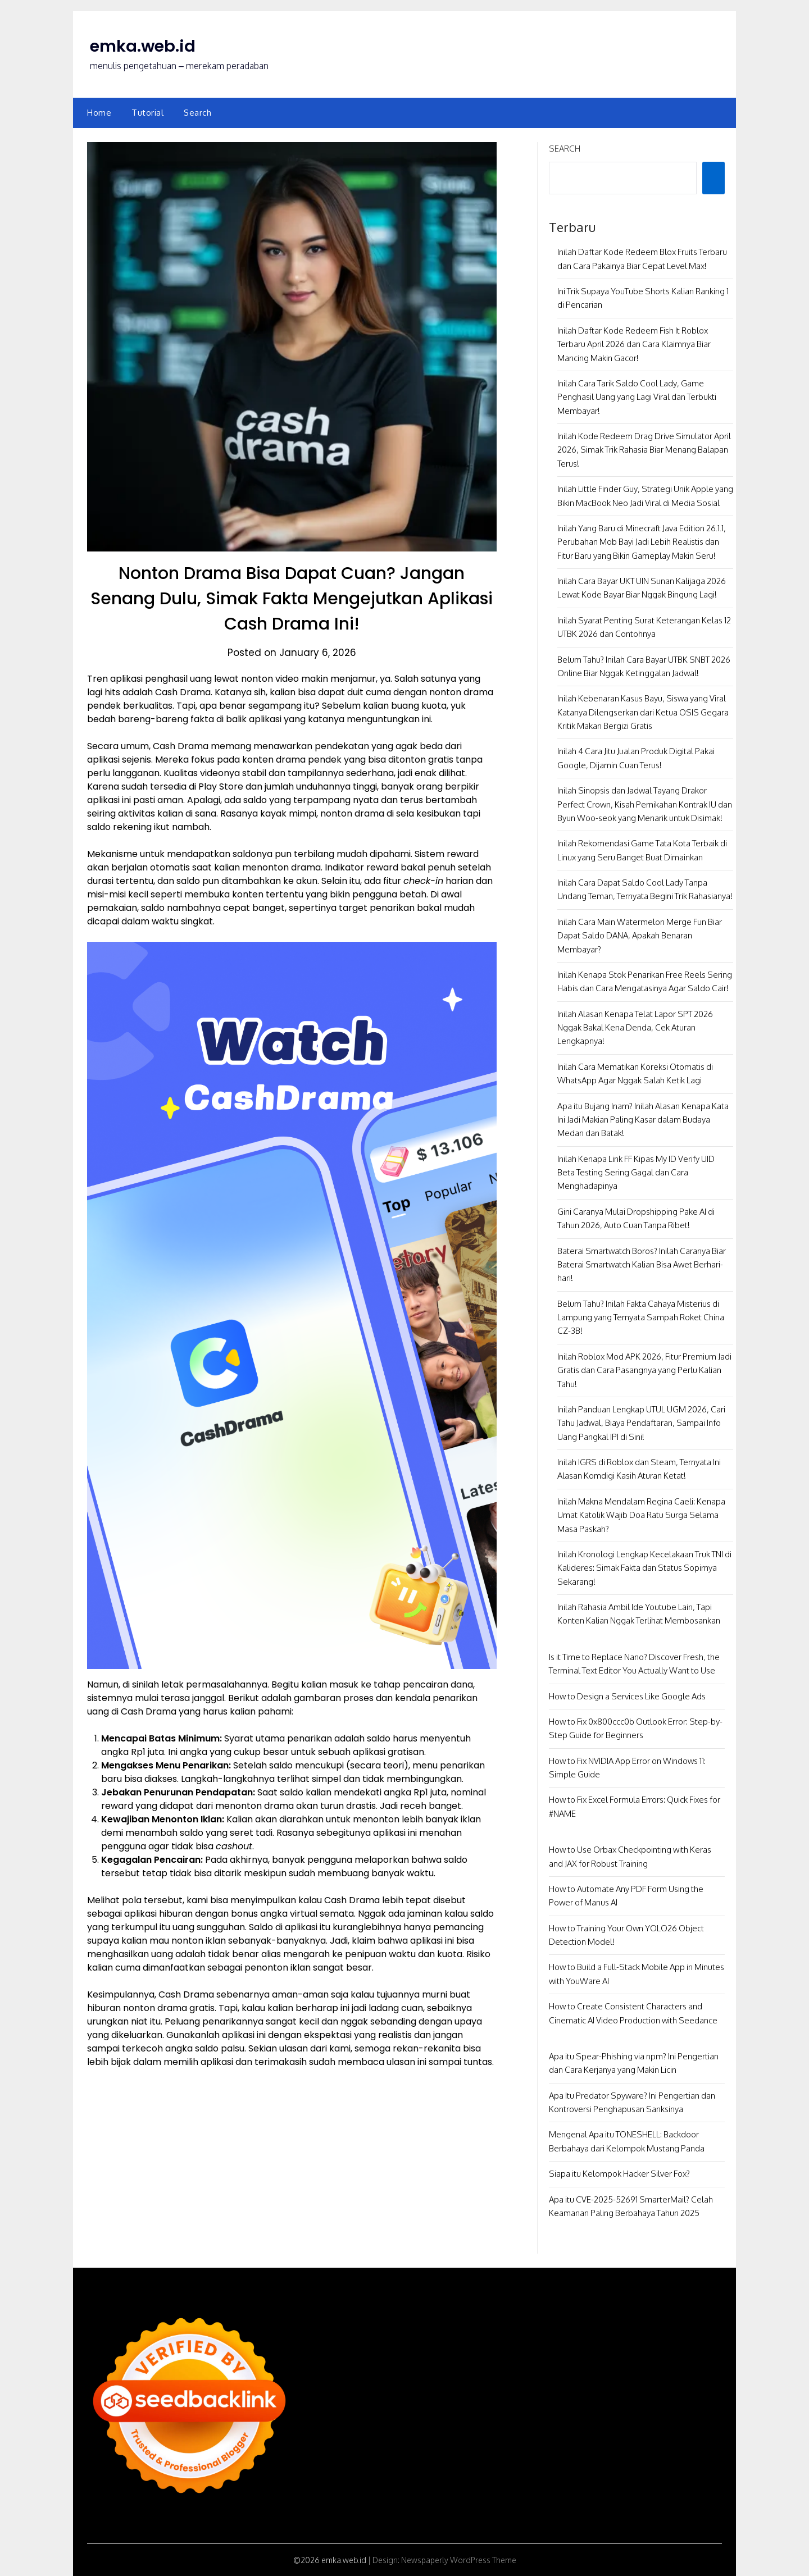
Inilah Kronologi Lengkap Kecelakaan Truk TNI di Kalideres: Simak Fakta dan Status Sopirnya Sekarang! (644, 1568)
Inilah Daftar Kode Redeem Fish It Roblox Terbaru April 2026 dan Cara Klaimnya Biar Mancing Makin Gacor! (634, 344)
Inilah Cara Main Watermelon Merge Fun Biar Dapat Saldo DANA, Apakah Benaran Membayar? (639, 936)
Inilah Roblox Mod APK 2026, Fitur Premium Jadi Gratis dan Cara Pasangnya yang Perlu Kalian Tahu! (644, 1370)
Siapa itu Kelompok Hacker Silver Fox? (619, 2173)
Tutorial (147, 112)
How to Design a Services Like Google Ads (627, 1696)
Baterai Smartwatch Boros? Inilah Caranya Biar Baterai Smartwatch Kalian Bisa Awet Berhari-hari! (641, 1265)
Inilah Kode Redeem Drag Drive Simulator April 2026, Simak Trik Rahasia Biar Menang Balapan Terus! (644, 450)
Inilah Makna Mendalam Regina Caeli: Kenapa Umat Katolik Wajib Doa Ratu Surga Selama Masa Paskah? (641, 1515)
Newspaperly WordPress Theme (458, 2560)
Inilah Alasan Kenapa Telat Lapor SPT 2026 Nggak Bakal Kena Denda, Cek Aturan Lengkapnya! (635, 1028)
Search (197, 112)
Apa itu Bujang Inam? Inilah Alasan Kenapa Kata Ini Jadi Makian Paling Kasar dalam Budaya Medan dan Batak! (643, 1120)
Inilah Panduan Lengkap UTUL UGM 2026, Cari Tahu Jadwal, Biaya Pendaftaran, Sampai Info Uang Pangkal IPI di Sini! (641, 1423)
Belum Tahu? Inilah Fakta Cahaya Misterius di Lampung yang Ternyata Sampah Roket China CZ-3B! (640, 1317)
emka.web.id (144, 46)
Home (99, 112)
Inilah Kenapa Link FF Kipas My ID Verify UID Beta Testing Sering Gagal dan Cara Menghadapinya (636, 1172)
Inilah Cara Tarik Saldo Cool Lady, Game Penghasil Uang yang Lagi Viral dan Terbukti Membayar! (636, 397)
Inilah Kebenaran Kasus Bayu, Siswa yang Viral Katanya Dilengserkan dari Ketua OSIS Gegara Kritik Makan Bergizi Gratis (643, 712)
